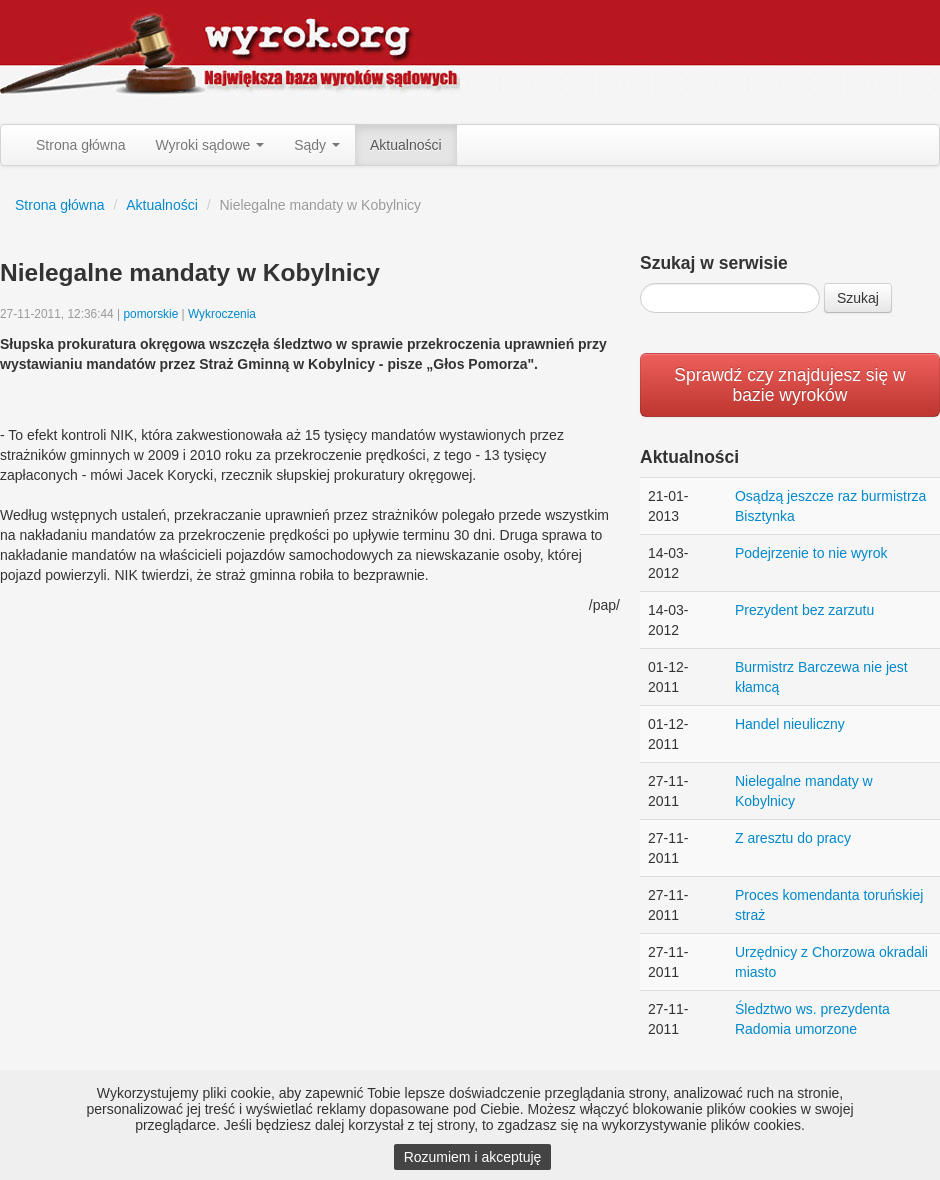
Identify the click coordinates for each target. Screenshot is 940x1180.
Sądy (317, 145)
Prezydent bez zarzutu (804, 610)
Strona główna (81, 145)
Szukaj (858, 298)
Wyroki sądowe (210, 145)
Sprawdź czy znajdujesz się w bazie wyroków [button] (789, 385)
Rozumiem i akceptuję (473, 1157)
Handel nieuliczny (790, 724)
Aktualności (406, 145)
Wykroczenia (222, 314)
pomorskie (150, 314)
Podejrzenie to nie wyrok (811, 553)
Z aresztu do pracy (793, 838)
